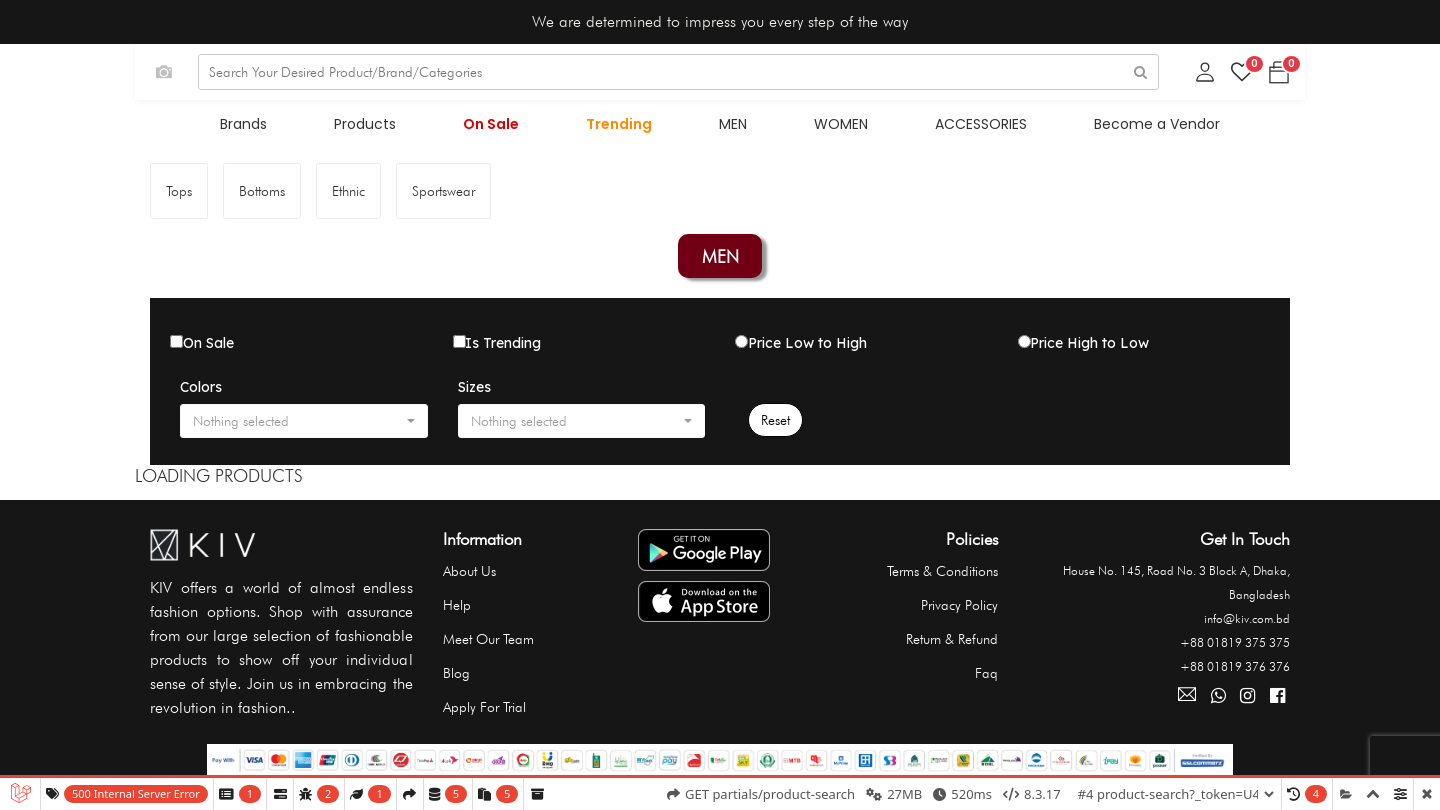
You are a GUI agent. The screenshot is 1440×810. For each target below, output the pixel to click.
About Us (469, 575)
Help (457, 609)
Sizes (474, 391)
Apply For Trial (484, 711)
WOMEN (831, 128)
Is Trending (503, 347)
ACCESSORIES (964, 128)
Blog (456, 677)
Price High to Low (1089, 347)
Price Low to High (807, 347)
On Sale (502, 128)
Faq (986, 677)
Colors (201, 391)
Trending (623, 128)
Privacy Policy (959, 609)
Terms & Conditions (942, 575)
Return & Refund (952, 643)
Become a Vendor (1133, 128)
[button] (304, 425)
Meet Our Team (488, 643)
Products (383, 128)
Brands (268, 128)
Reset (775, 424)
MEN (730, 128)
